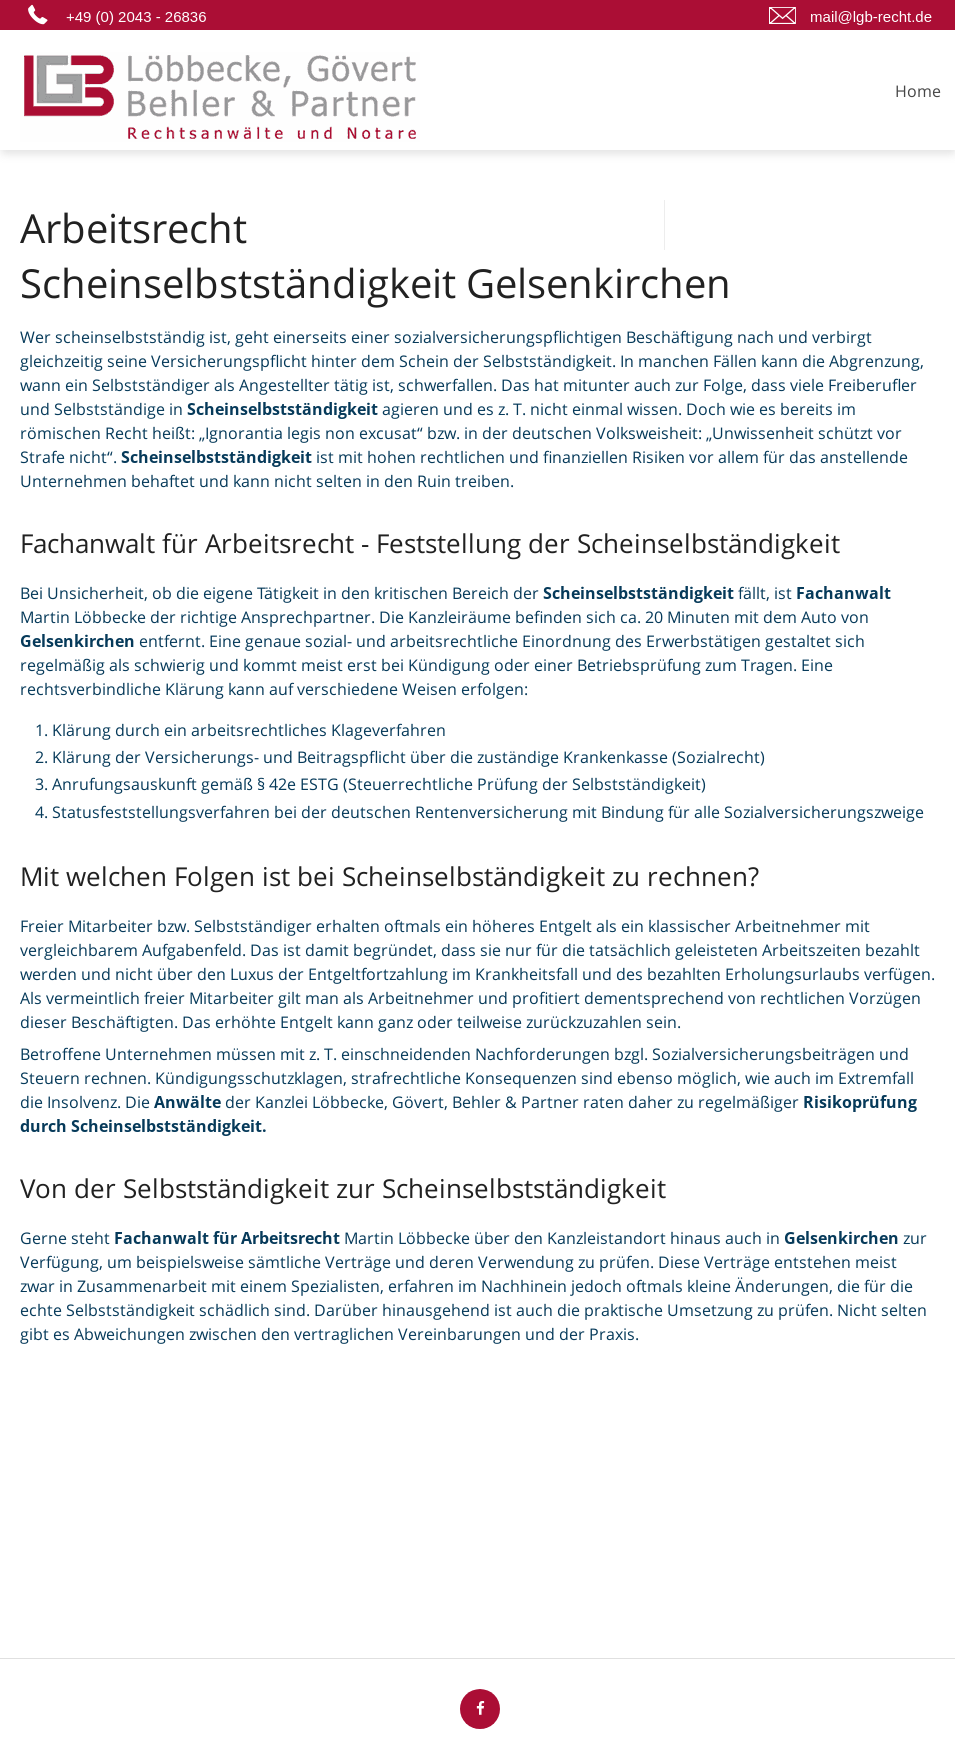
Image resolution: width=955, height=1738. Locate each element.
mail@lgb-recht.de (871, 16)
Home (918, 91)
